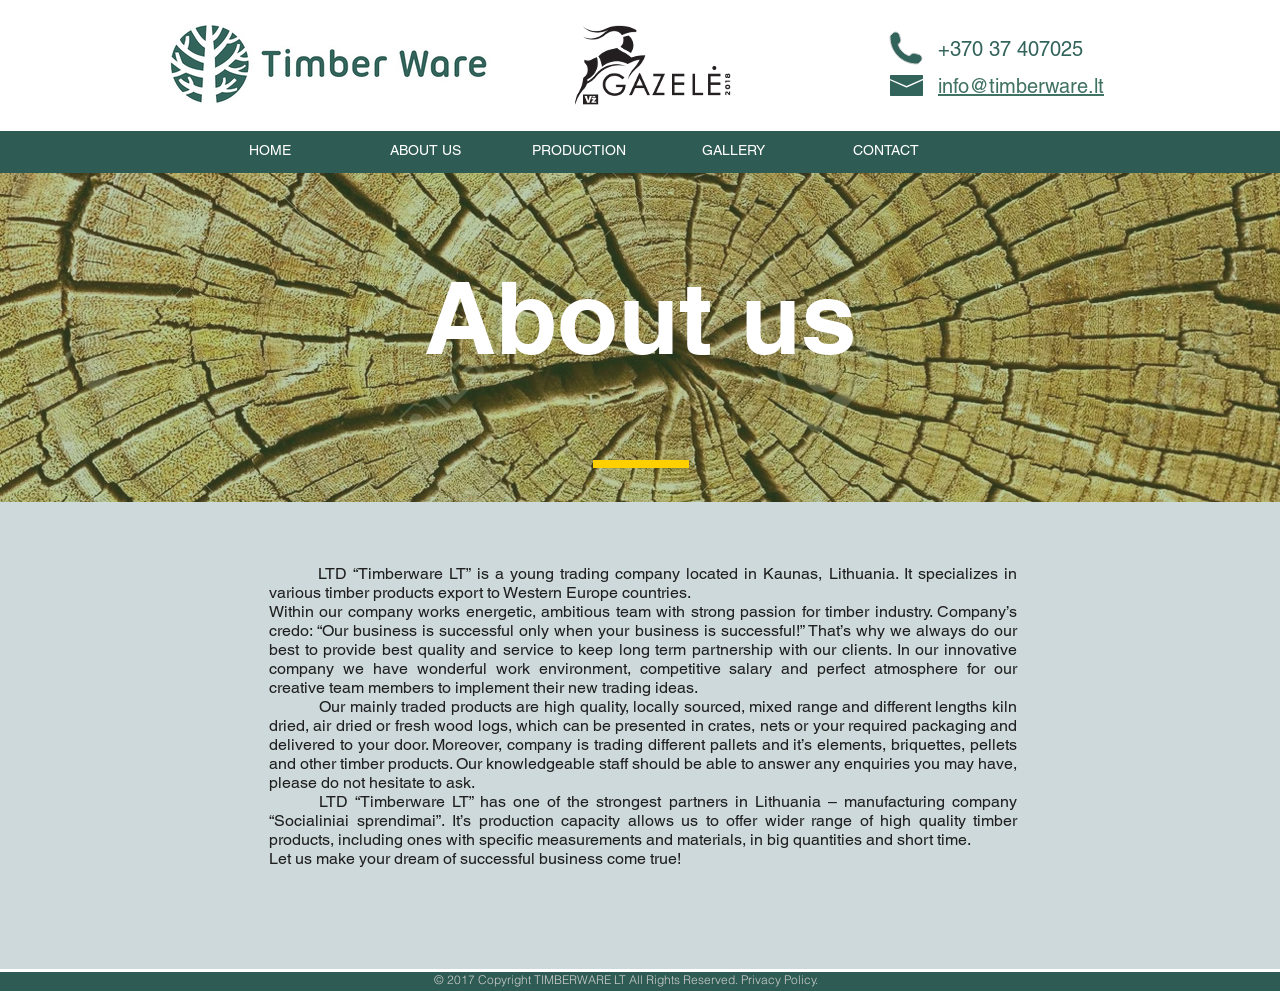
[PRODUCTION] (579, 151)
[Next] (1171, 735)
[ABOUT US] (425, 151)
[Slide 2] (640, 919)
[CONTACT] (886, 151)
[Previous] (109, 735)
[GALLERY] (733, 151)
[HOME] (270, 151)
